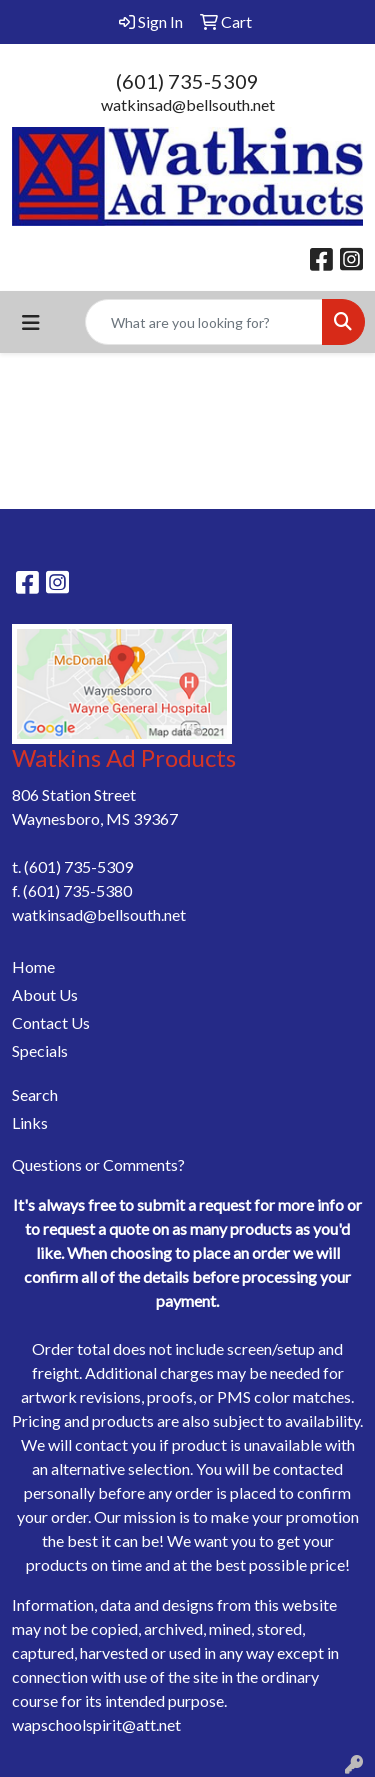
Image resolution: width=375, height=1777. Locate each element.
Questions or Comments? (98, 1164)
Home (33, 966)
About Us (45, 994)
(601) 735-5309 (187, 81)
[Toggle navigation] (31, 322)
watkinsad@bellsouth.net (188, 104)
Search (35, 1094)
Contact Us (51, 1022)
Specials (40, 1050)
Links (30, 1122)
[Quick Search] (204, 322)
